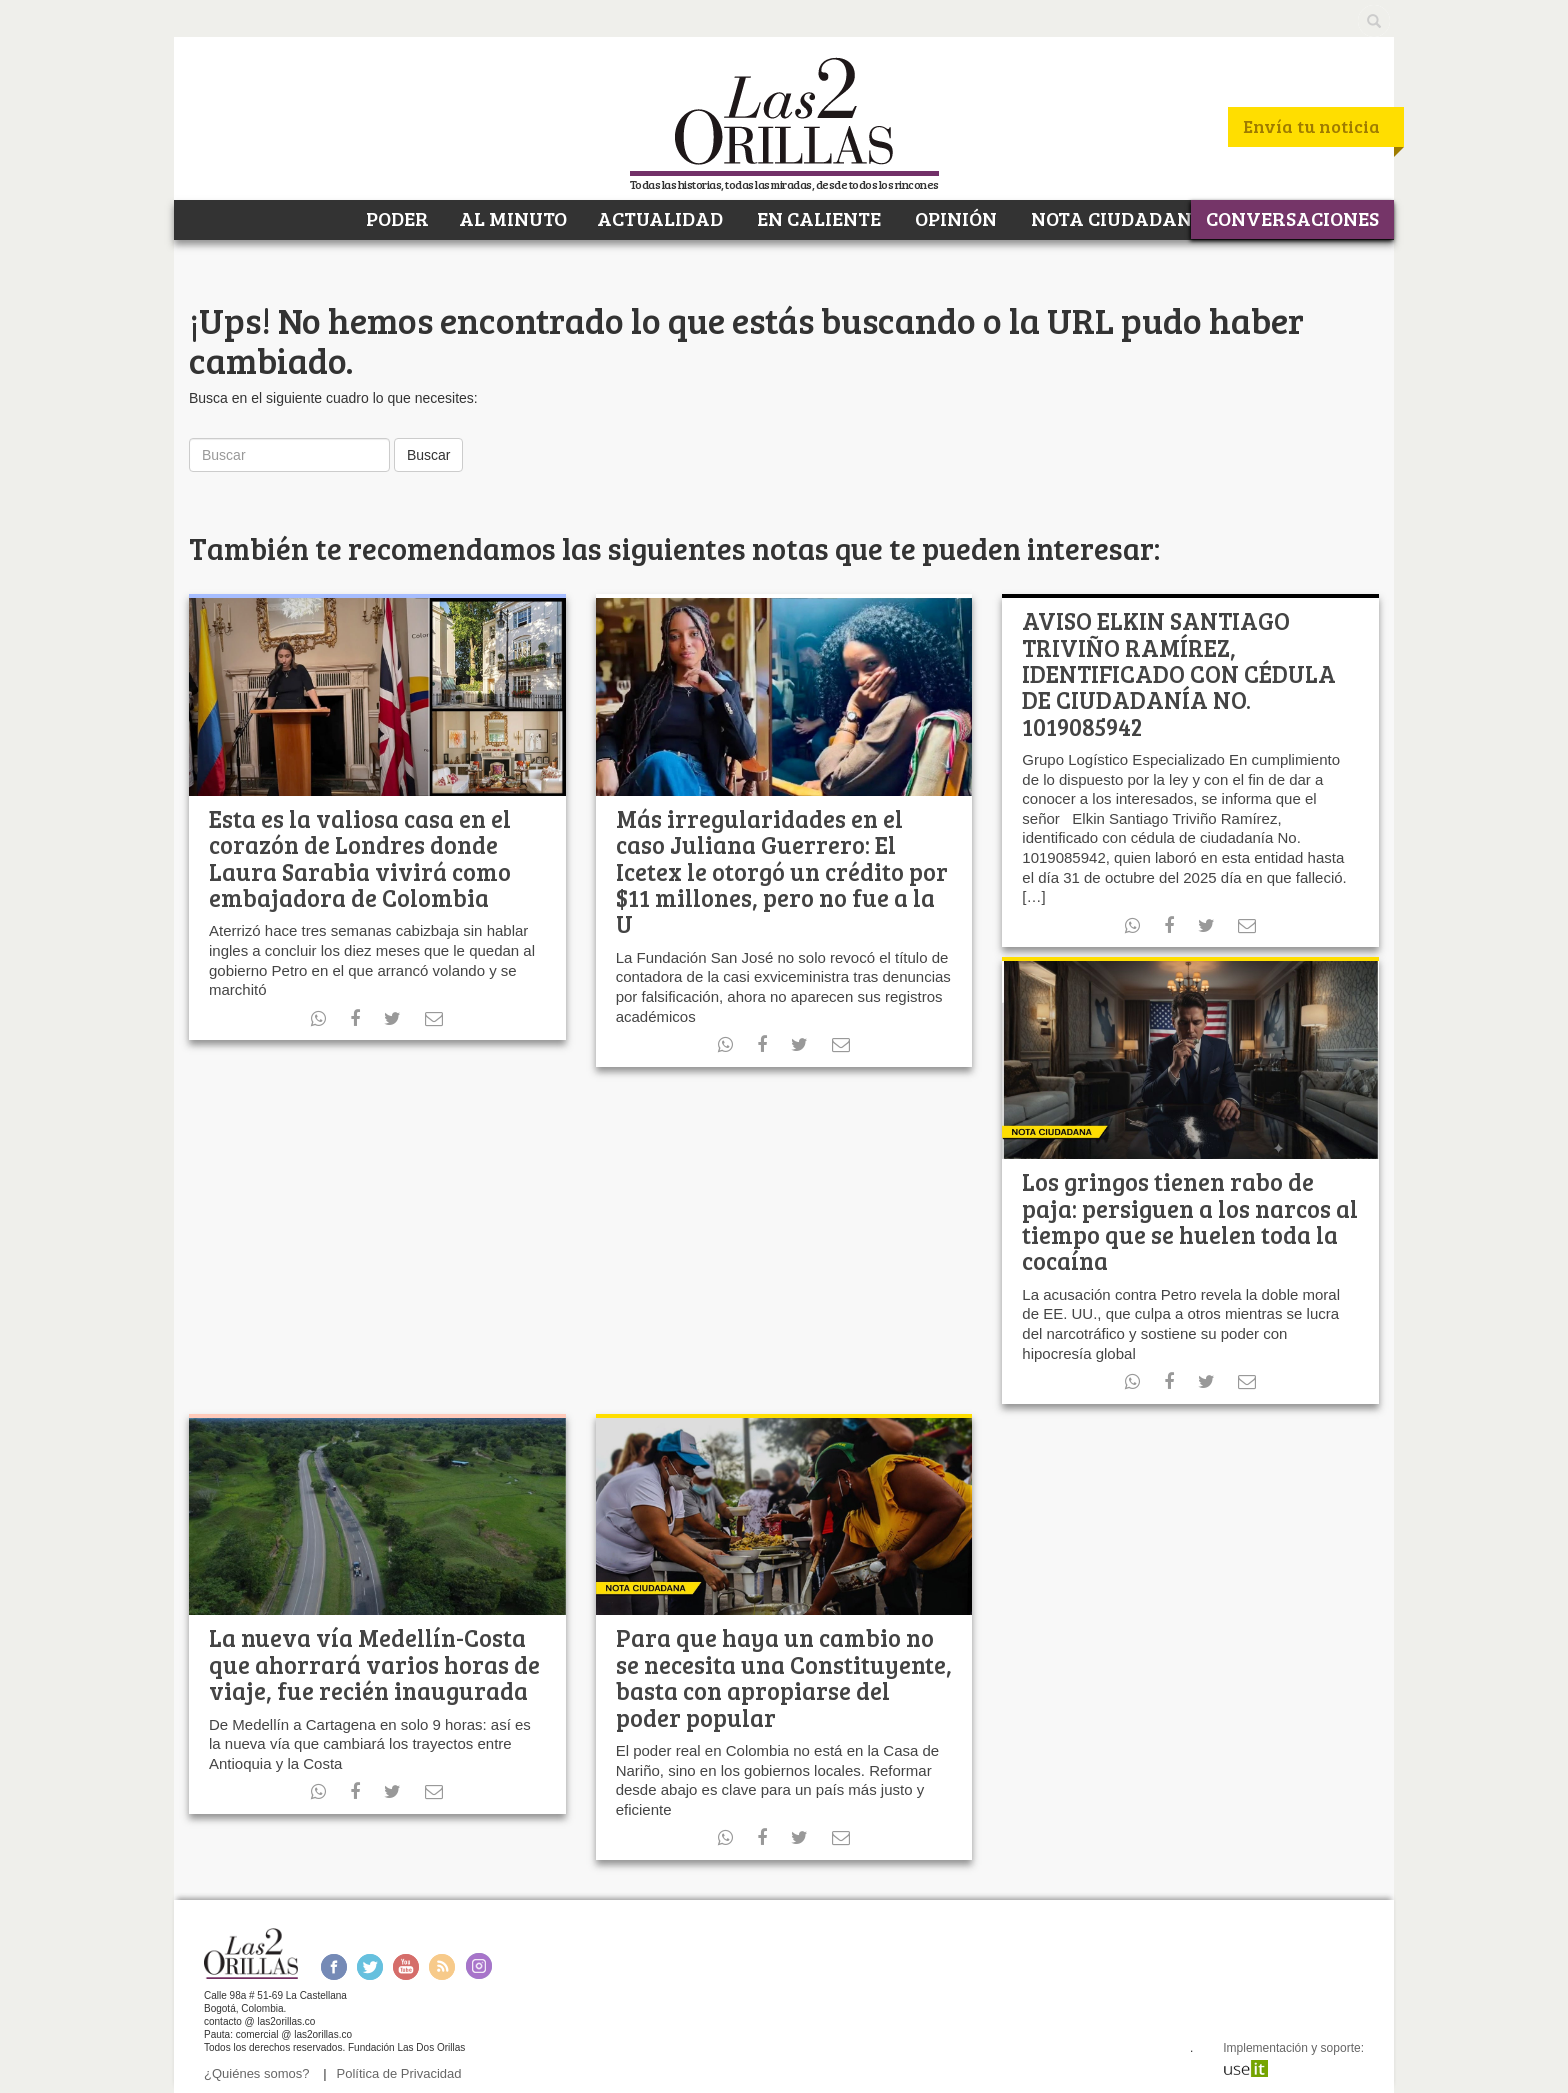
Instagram (478, 1966)
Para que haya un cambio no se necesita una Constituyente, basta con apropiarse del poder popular (784, 1677)
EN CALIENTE (817, 218)
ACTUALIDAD (660, 218)
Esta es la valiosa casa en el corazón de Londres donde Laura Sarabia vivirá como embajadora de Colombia (360, 858)
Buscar (429, 455)
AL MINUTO (513, 218)
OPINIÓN (954, 218)
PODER (395, 218)
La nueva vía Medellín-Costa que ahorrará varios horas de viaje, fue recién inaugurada (374, 1664)
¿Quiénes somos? (257, 2073)
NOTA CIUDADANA (1116, 218)
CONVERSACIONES (1292, 218)
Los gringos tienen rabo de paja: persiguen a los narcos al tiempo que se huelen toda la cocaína (1190, 1221)
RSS (442, 1966)
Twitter (370, 1966)
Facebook (333, 1966)
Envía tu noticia (1311, 126)
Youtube (406, 1966)
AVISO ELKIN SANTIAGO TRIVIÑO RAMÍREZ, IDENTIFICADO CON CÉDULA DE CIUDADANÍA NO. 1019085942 (1179, 673)
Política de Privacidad (399, 2073)
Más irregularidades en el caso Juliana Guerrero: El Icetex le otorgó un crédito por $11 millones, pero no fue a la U (782, 871)
